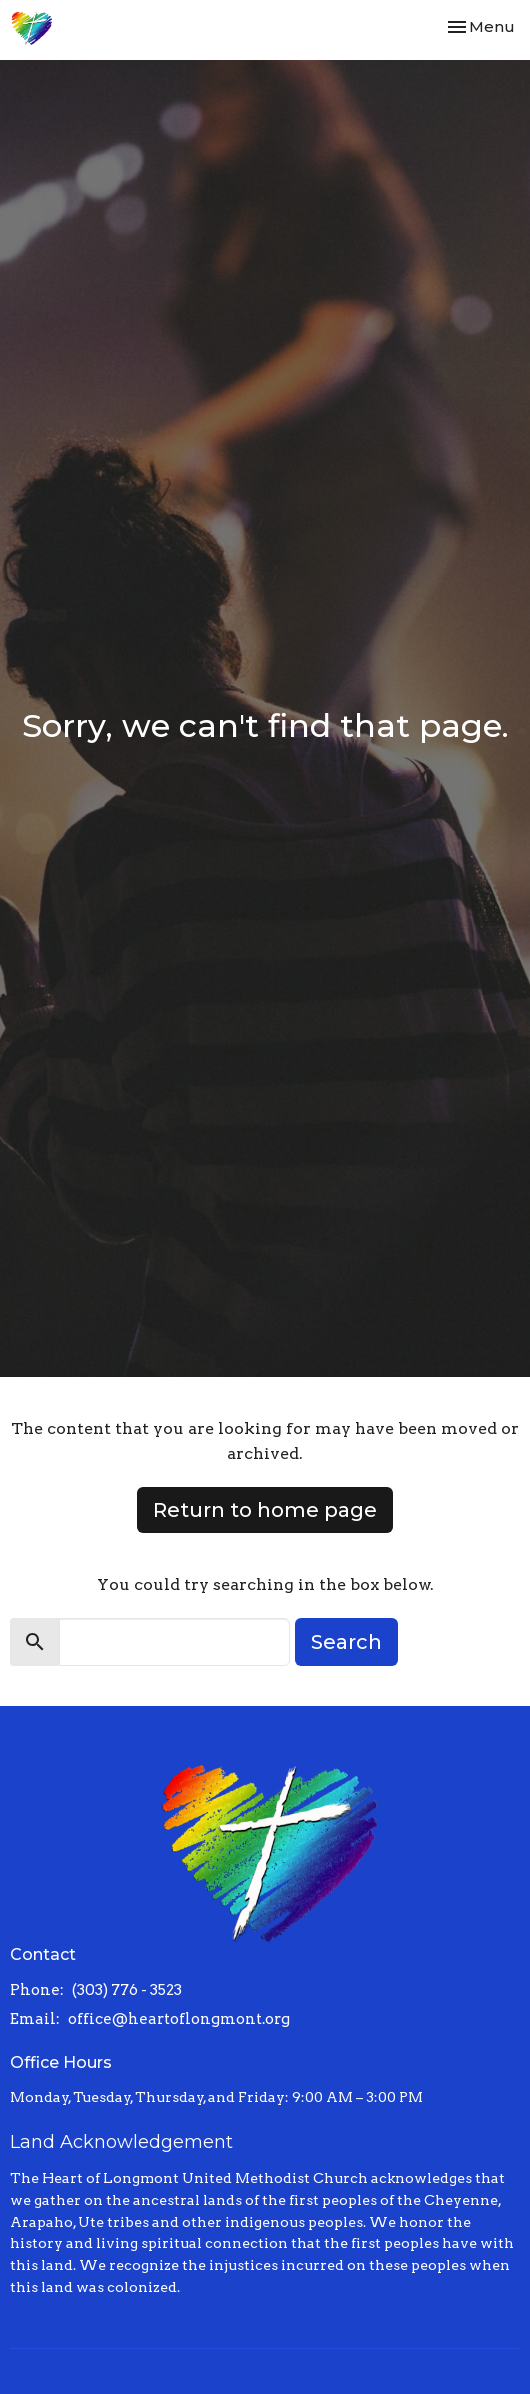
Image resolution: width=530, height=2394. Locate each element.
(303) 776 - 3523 (127, 1990)
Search (346, 1642)
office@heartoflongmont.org (179, 2019)
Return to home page (265, 1510)
